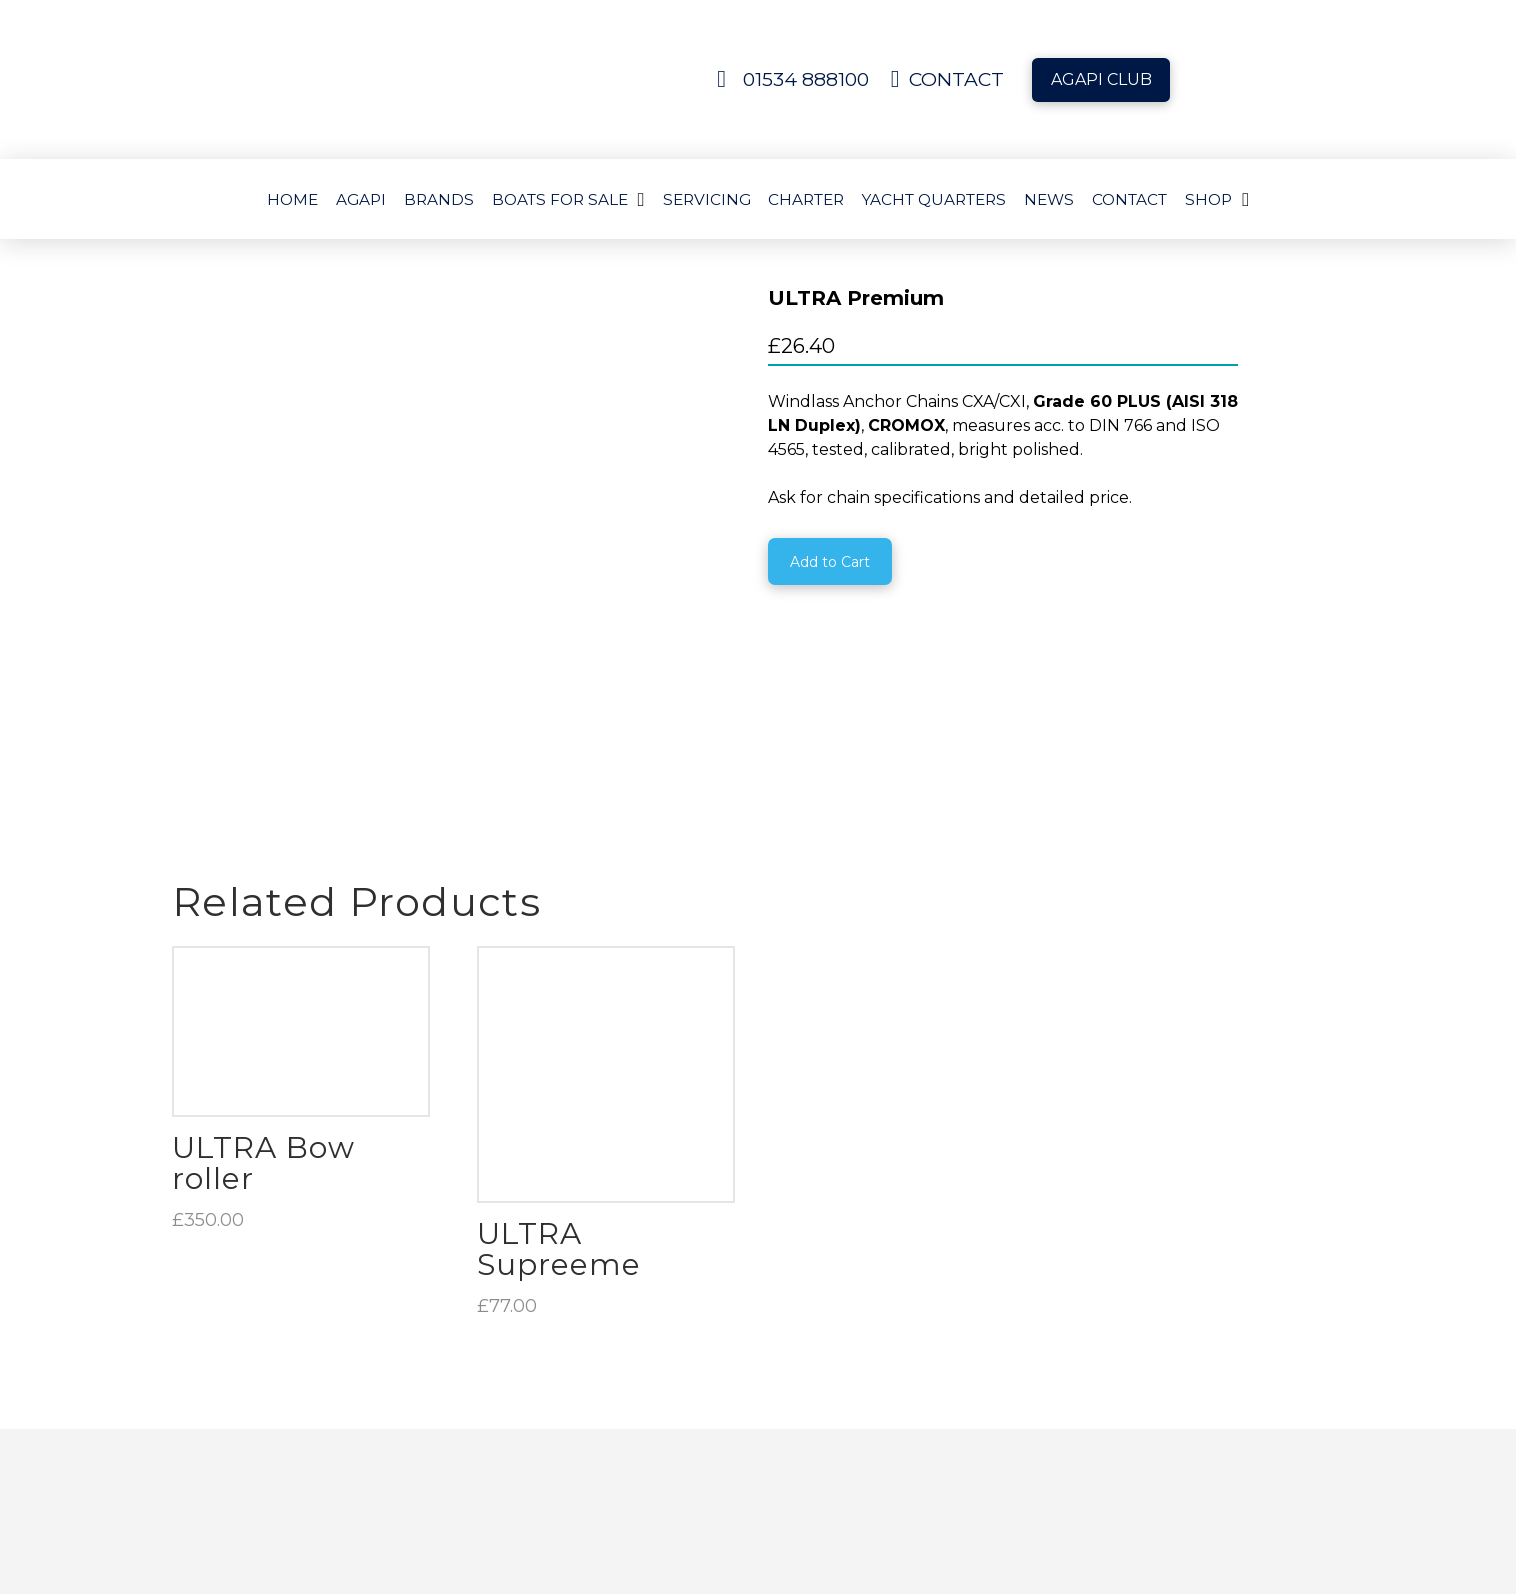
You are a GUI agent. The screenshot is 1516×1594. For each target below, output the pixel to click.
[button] (1118, 1510)
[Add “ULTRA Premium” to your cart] (830, 561)
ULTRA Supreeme (559, 1006)
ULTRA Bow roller (263, 920)
